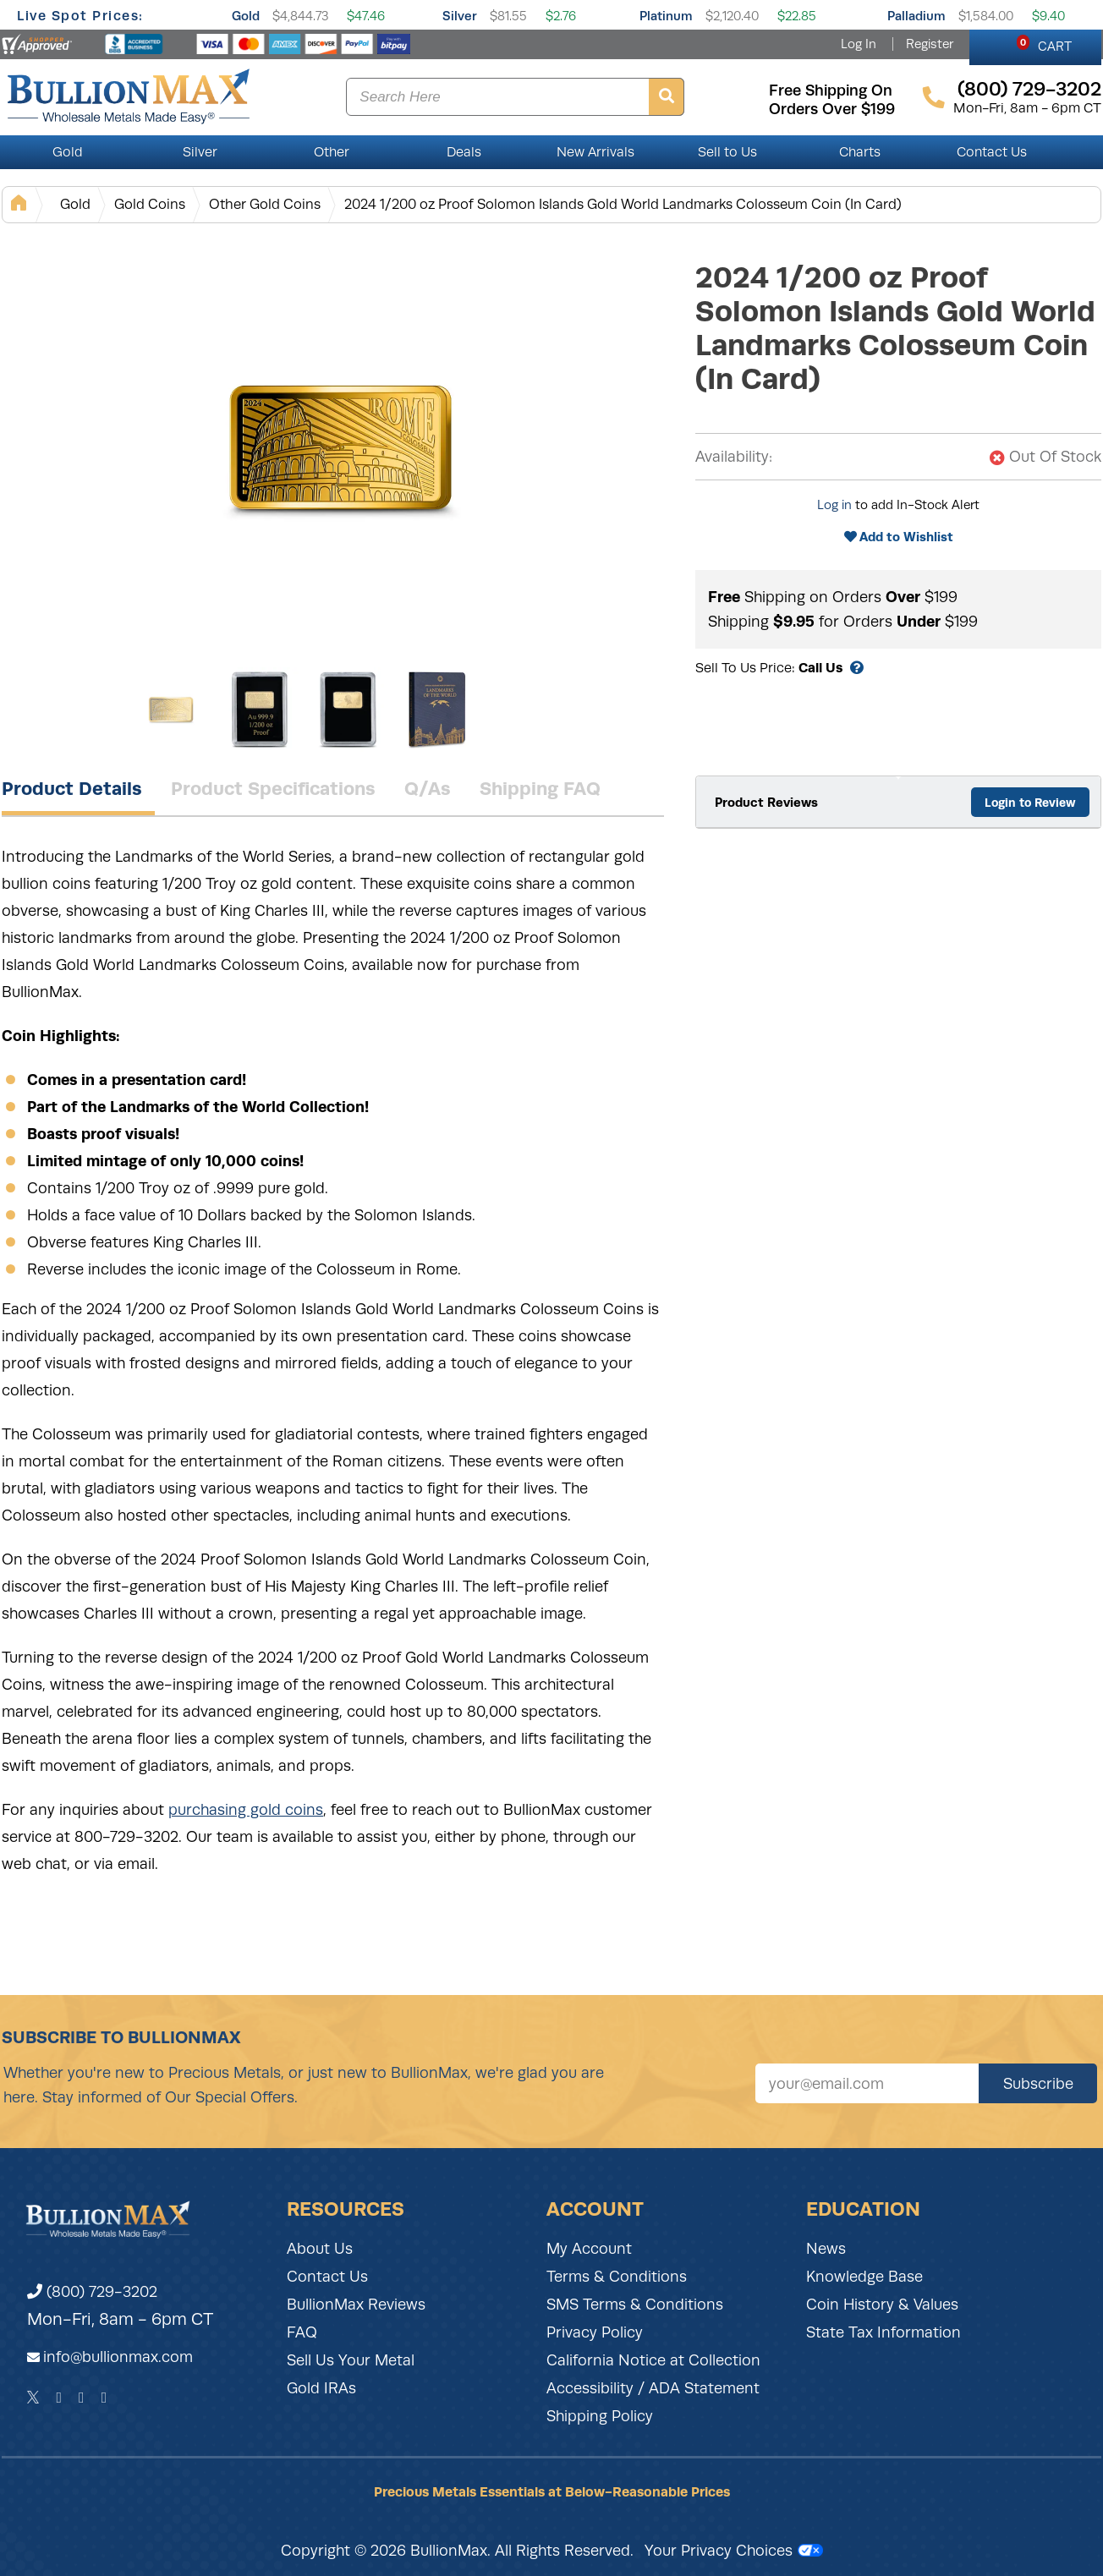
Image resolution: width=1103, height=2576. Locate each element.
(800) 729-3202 (92, 2291)
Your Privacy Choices (734, 2550)
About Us (320, 2248)
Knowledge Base (864, 2276)
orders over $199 (832, 109)
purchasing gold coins (245, 1809)
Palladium (916, 15)
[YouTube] (104, 2397)
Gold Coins (149, 204)
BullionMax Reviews (356, 2304)
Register (929, 44)
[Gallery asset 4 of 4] (437, 709)
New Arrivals (595, 152)
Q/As (427, 788)
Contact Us (992, 152)
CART (1044, 44)
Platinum (666, 15)
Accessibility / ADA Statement (653, 2388)
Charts (860, 152)
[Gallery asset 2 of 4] (259, 709)
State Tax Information (883, 2332)
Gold (246, 15)
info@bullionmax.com (118, 2357)
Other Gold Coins (265, 204)
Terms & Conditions (616, 2276)
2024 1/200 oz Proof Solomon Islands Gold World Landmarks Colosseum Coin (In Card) (623, 204)
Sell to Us (727, 152)
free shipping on (830, 90)
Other (331, 152)
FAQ (302, 2332)
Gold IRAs (321, 2388)
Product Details (72, 788)
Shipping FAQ (540, 788)
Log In (858, 44)
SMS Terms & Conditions (634, 2304)
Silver (459, 15)
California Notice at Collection (653, 2360)
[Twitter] (33, 2397)
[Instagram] (82, 2397)
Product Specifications (273, 788)
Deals (464, 152)
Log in (834, 505)
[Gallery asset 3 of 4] (348, 709)
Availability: (733, 456)
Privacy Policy (594, 2332)
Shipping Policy (599, 2416)
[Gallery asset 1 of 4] (340, 447)
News (826, 2248)
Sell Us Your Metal (350, 2360)
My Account (589, 2248)
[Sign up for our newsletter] (867, 2083)
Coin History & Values (882, 2304)
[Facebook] (59, 2397)
